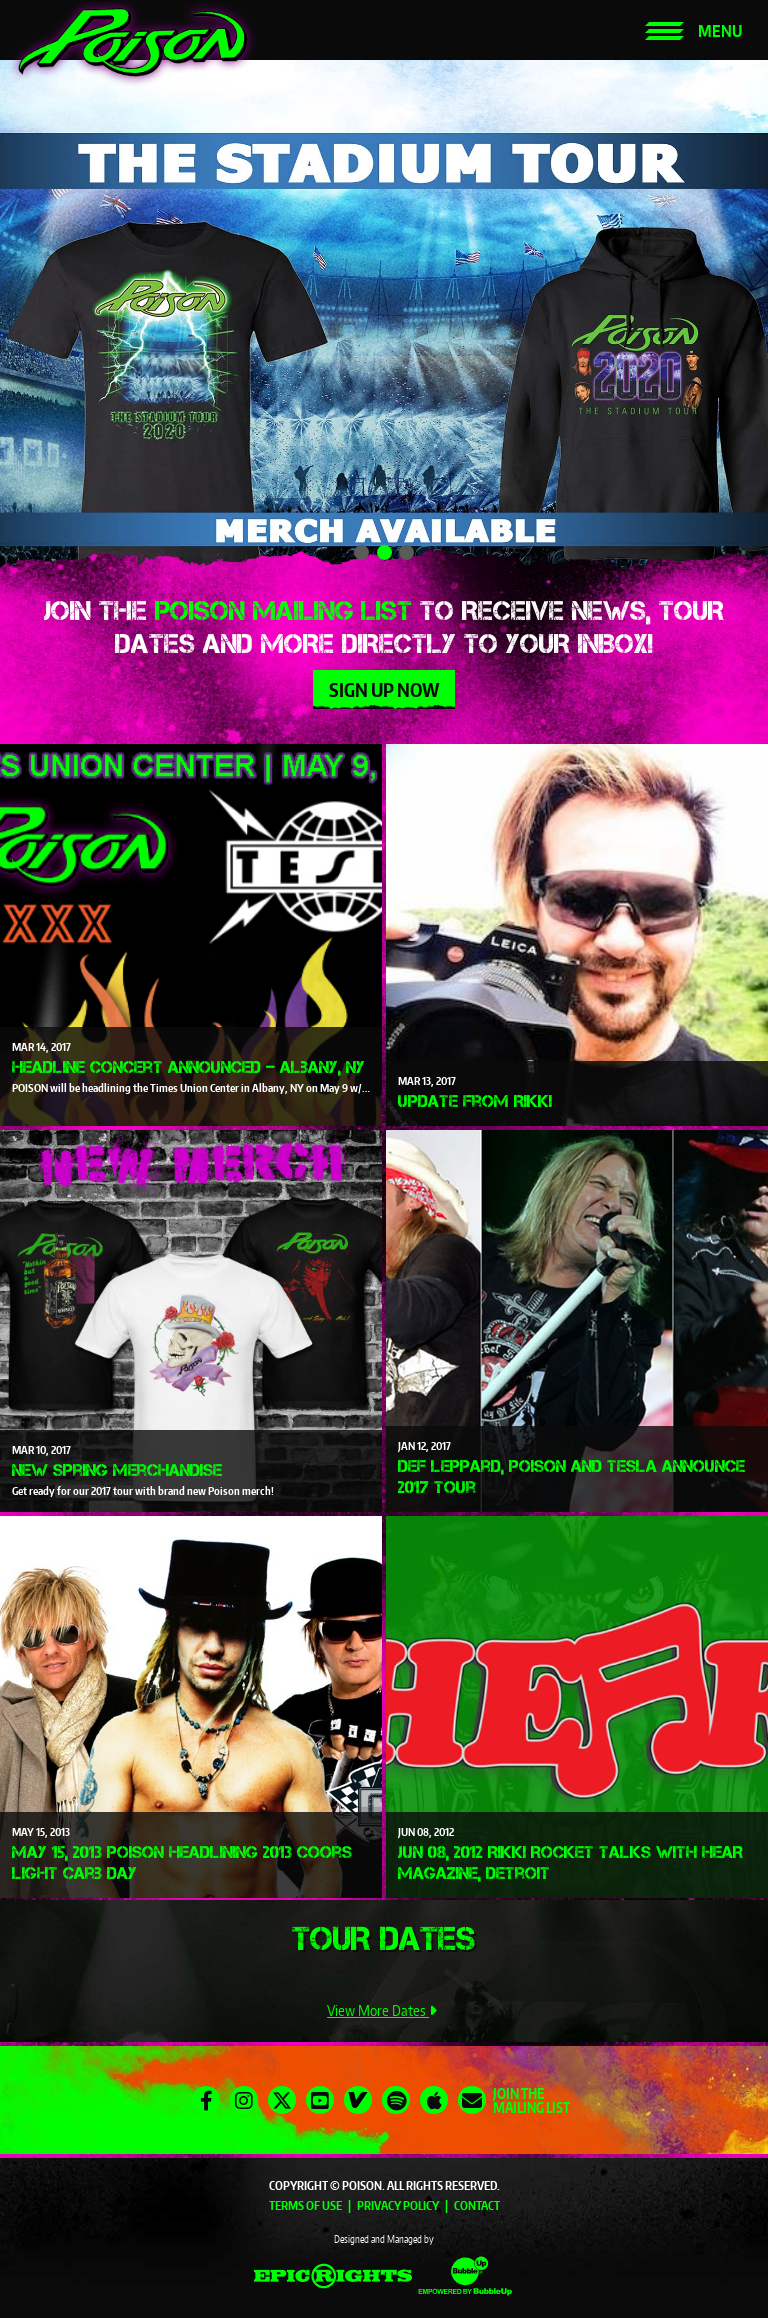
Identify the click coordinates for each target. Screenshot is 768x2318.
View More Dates (384, 2010)
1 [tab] (361, 552)
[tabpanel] (384, 317)
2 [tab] (384, 552)
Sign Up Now (384, 689)
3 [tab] (406, 552)
